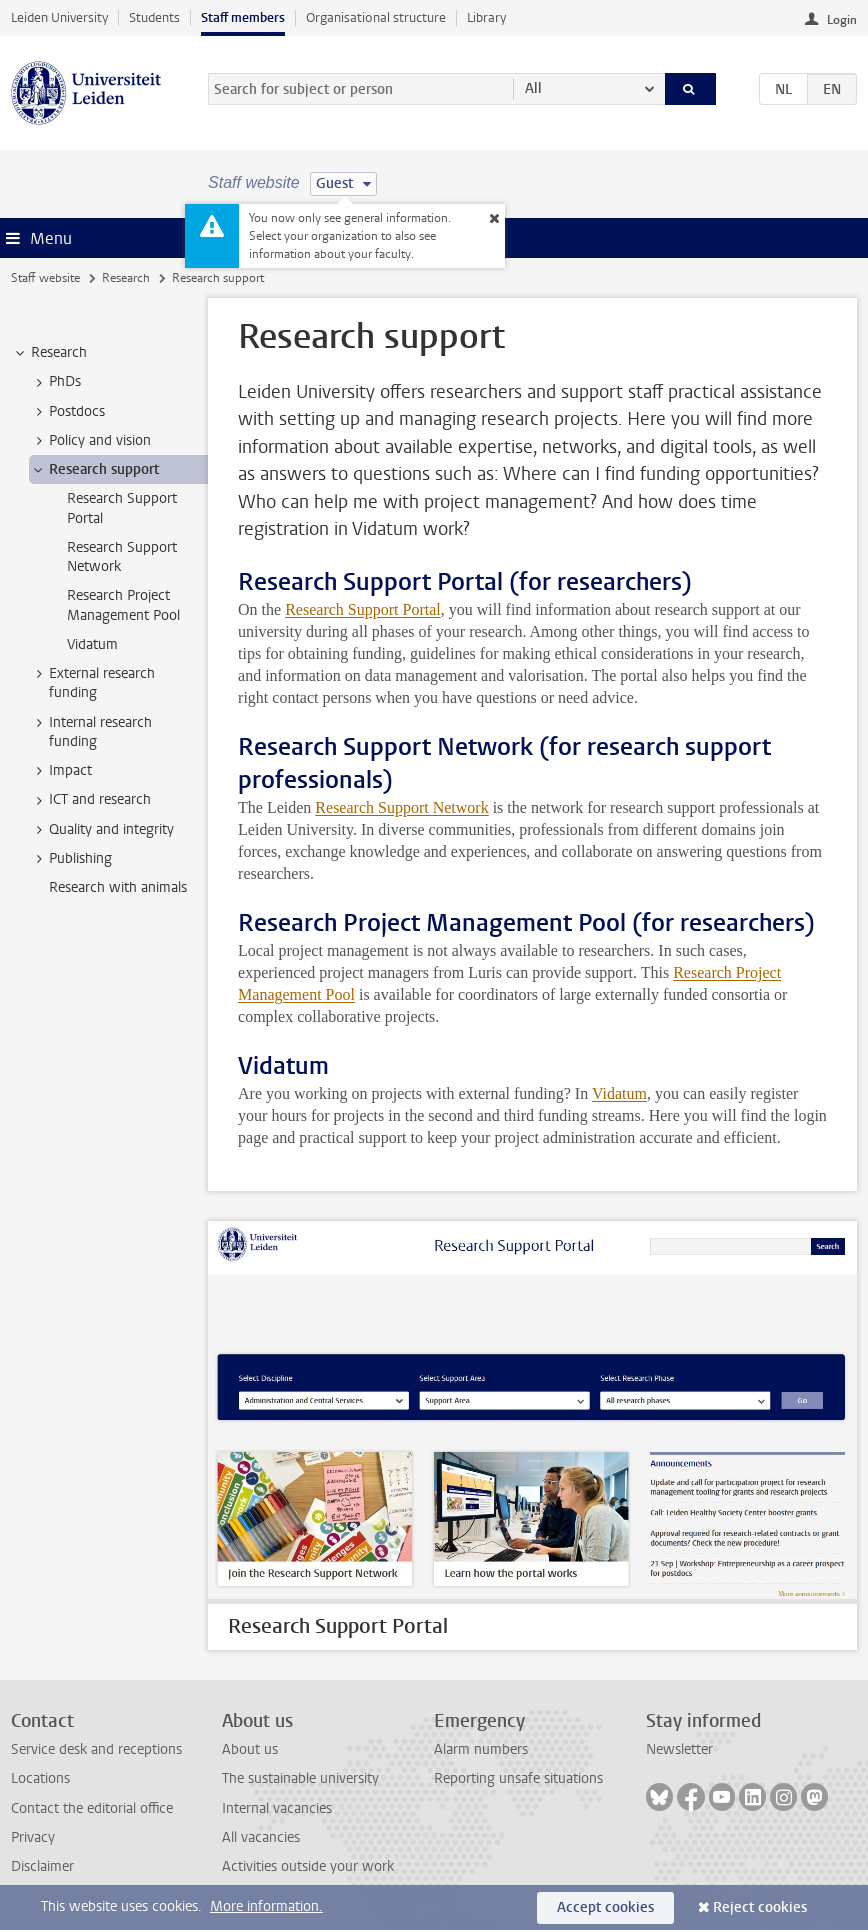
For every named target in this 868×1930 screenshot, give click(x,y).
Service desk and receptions (96, 1749)
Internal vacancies (277, 1808)
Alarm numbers (481, 1749)
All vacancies (261, 1837)
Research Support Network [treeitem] (122, 557)
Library (486, 17)
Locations (40, 1778)
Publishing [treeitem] (71, 859)
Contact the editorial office (92, 1808)
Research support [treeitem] (94, 470)
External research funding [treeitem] (92, 683)
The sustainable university (300, 1778)
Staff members (243, 17)
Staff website (45, 278)
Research (126, 278)
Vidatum (619, 1093)
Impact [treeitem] (61, 771)
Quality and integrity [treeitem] (102, 830)
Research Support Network (401, 807)
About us (250, 1749)
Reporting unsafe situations (518, 1778)
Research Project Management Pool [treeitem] (123, 605)
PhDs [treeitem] (55, 382)
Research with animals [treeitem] (118, 887)
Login (842, 20)
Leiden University (59, 17)
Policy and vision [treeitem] (90, 441)
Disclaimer (42, 1866)
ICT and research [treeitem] (90, 800)
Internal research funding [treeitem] (91, 732)
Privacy (33, 1837)
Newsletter (679, 1749)
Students (154, 17)
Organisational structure (376, 17)
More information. (266, 1906)
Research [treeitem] (49, 353)
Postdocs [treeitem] (67, 412)
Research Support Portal (363, 609)
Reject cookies (760, 1907)
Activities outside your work (308, 1866)
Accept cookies (605, 1907)
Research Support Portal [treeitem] (122, 508)
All (533, 88)
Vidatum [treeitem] (92, 644)
